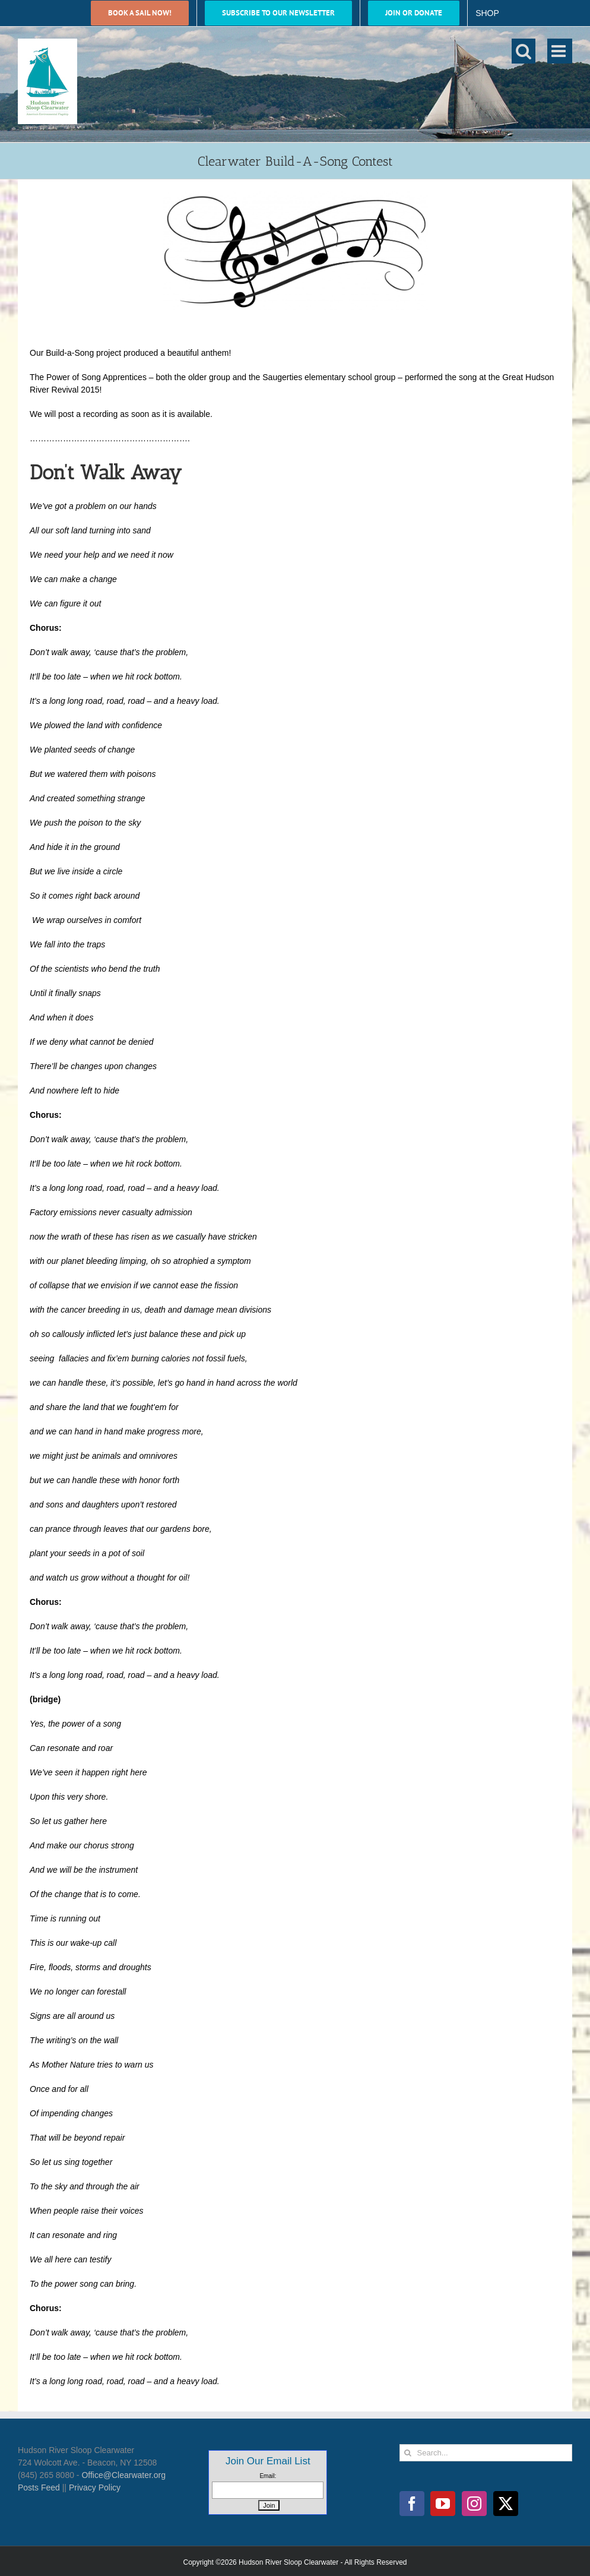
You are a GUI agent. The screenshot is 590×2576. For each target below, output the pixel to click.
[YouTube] (442, 2503)
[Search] (408, 2452)
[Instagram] (474, 2503)
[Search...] (485, 2452)
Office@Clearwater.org (123, 2475)
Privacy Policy (94, 2487)
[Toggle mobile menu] (559, 51)
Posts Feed (39, 2487)
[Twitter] (505, 2503)
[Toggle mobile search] (523, 51)
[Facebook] (411, 2503)
